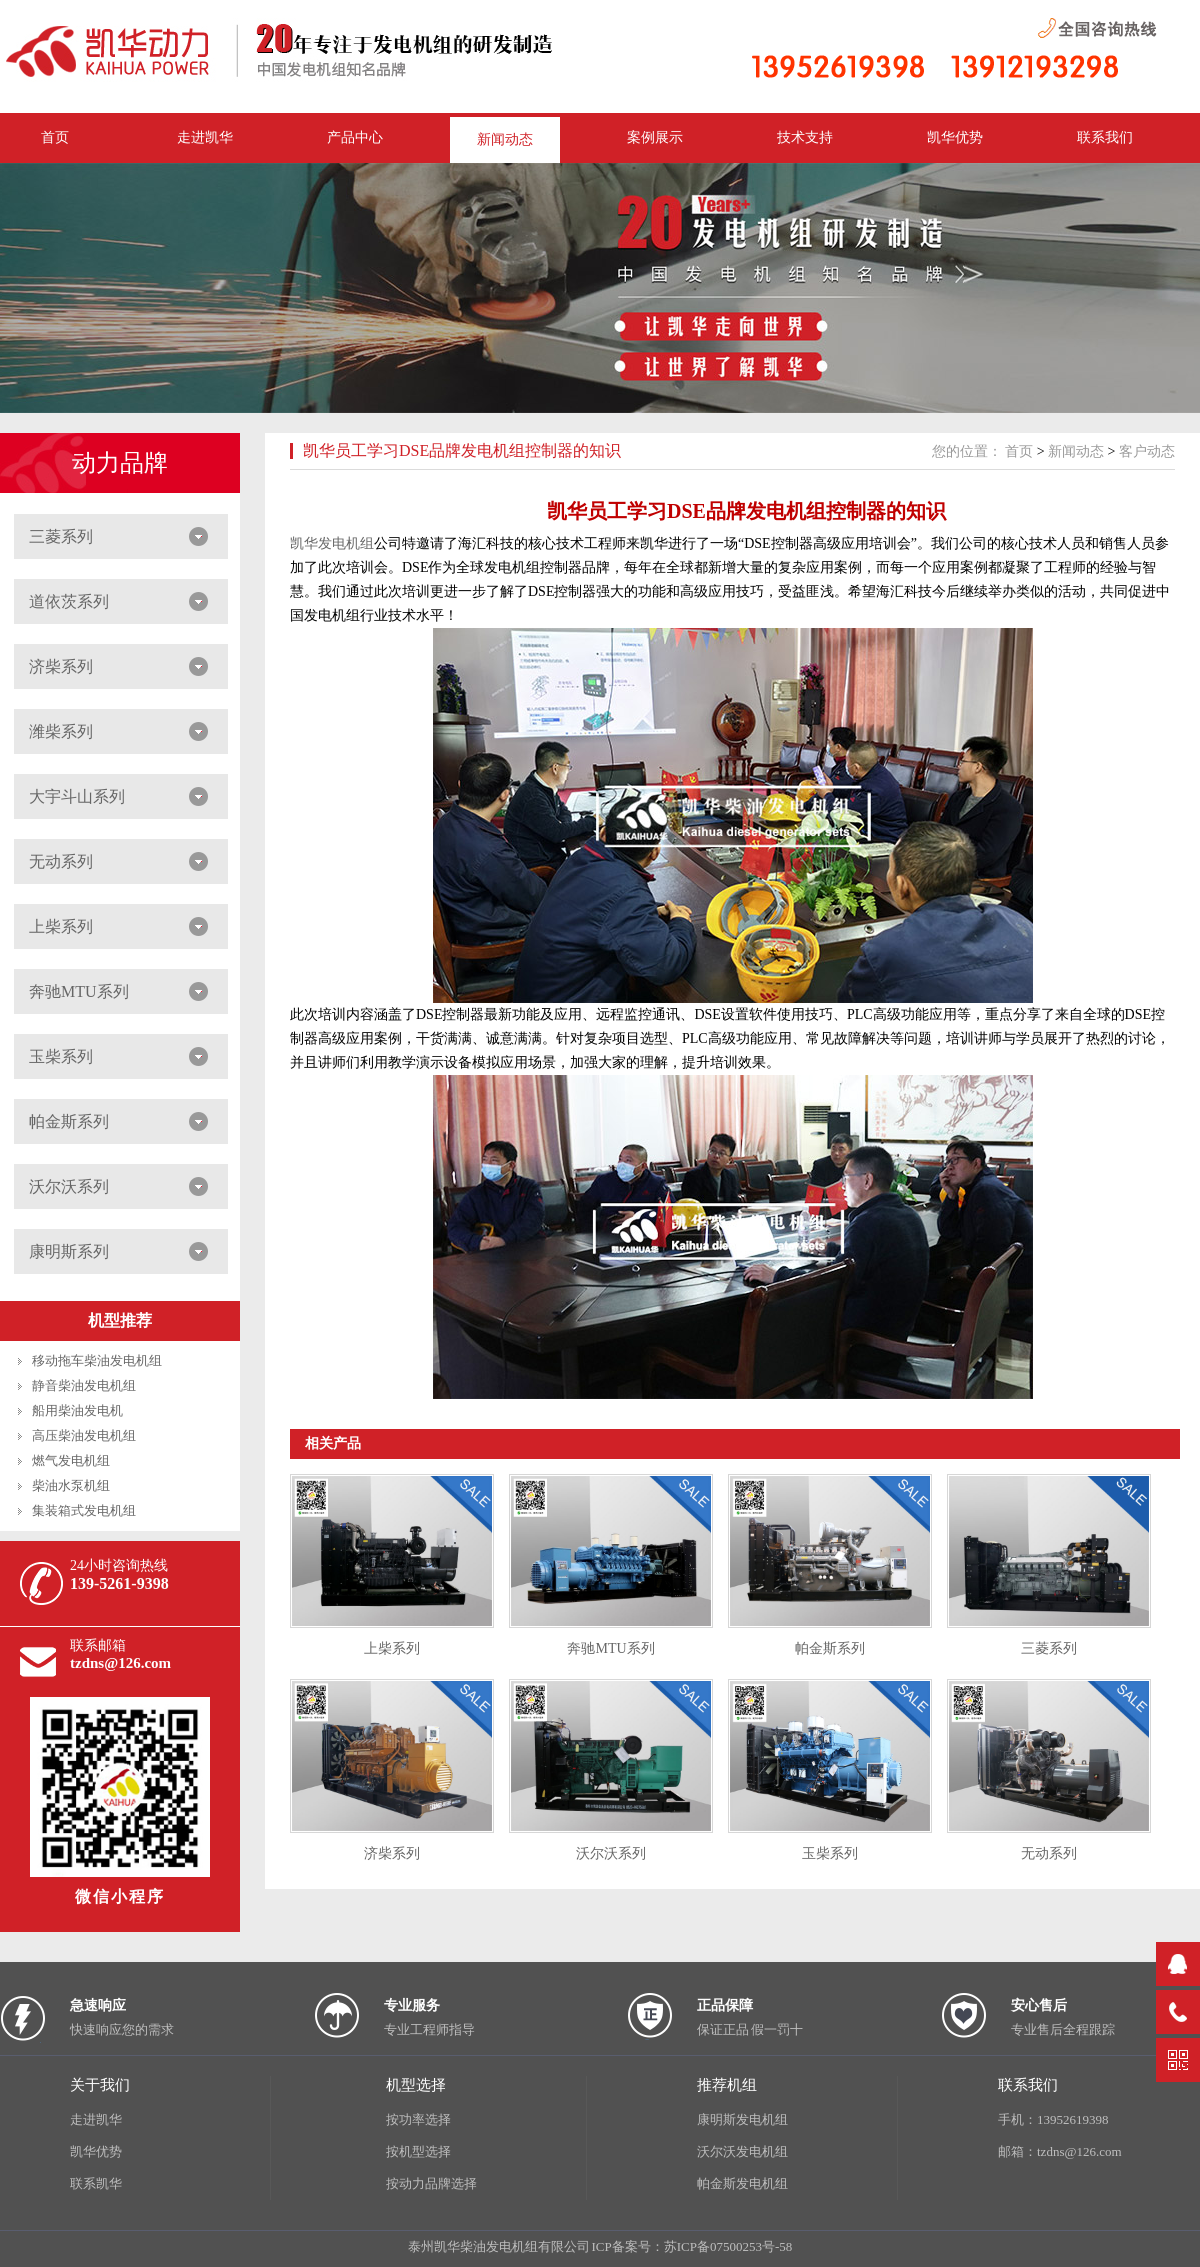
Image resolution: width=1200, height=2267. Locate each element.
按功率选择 (418, 2119)
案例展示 (655, 137)
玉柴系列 (61, 1056)
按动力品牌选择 (431, 2183)
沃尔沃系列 (69, 1186)
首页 (1019, 451)
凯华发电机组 (332, 543)
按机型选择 (418, 2151)
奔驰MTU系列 (79, 991)
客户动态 (1147, 451)
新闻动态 (505, 139)
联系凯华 (96, 2183)
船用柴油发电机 (77, 1410)
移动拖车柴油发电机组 (97, 1360)
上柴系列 (61, 926)
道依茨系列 (69, 601)
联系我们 (1105, 137)
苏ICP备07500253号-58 (728, 2246)
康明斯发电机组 (742, 2119)
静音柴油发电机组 (84, 1385)
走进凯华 (96, 2119)
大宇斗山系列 (77, 796)
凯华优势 (955, 137)
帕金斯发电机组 (742, 2183)
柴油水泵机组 (71, 1485)
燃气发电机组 (71, 1460)
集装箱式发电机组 (84, 1510)
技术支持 (805, 137)
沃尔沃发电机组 (742, 2151)
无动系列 (61, 861)
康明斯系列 (69, 1251)
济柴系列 (61, 666)
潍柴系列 (61, 731)
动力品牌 (120, 463)
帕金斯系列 (69, 1121)
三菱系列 (61, 536)
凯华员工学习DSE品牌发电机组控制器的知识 (462, 450)
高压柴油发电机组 (84, 1435)
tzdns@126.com (120, 1663)
